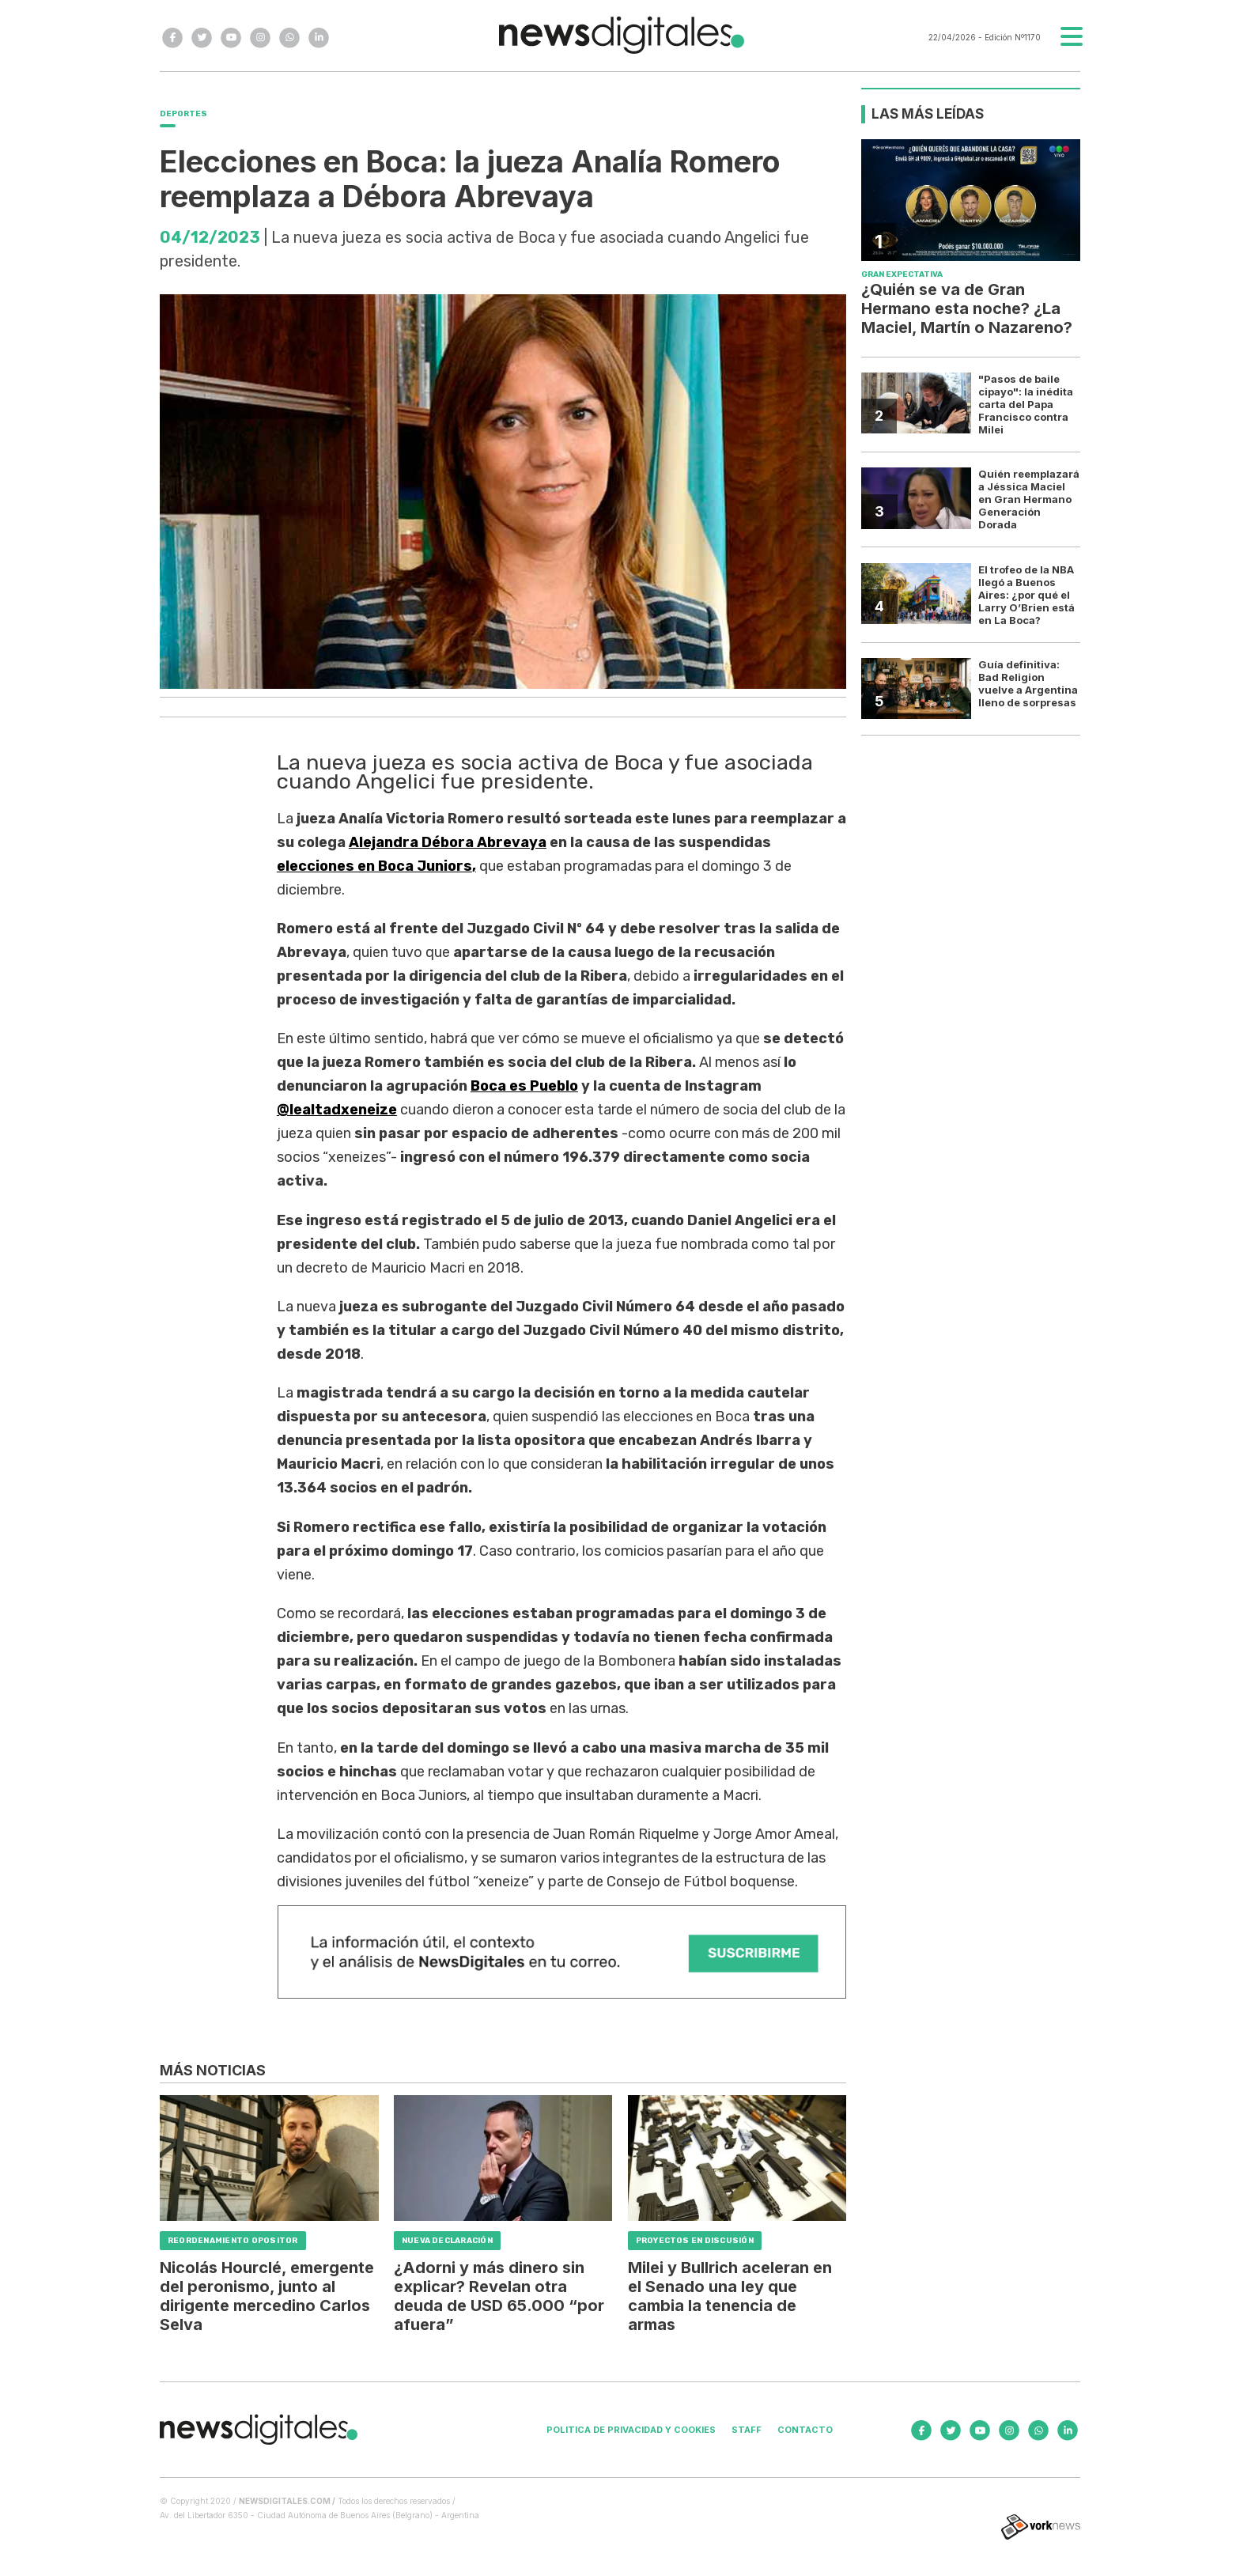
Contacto (805, 2429)
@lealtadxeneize (337, 1109)
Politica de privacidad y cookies (631, 2429)
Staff (747, 2429)
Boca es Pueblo (524, 1086)
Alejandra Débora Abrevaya (447, 842)
